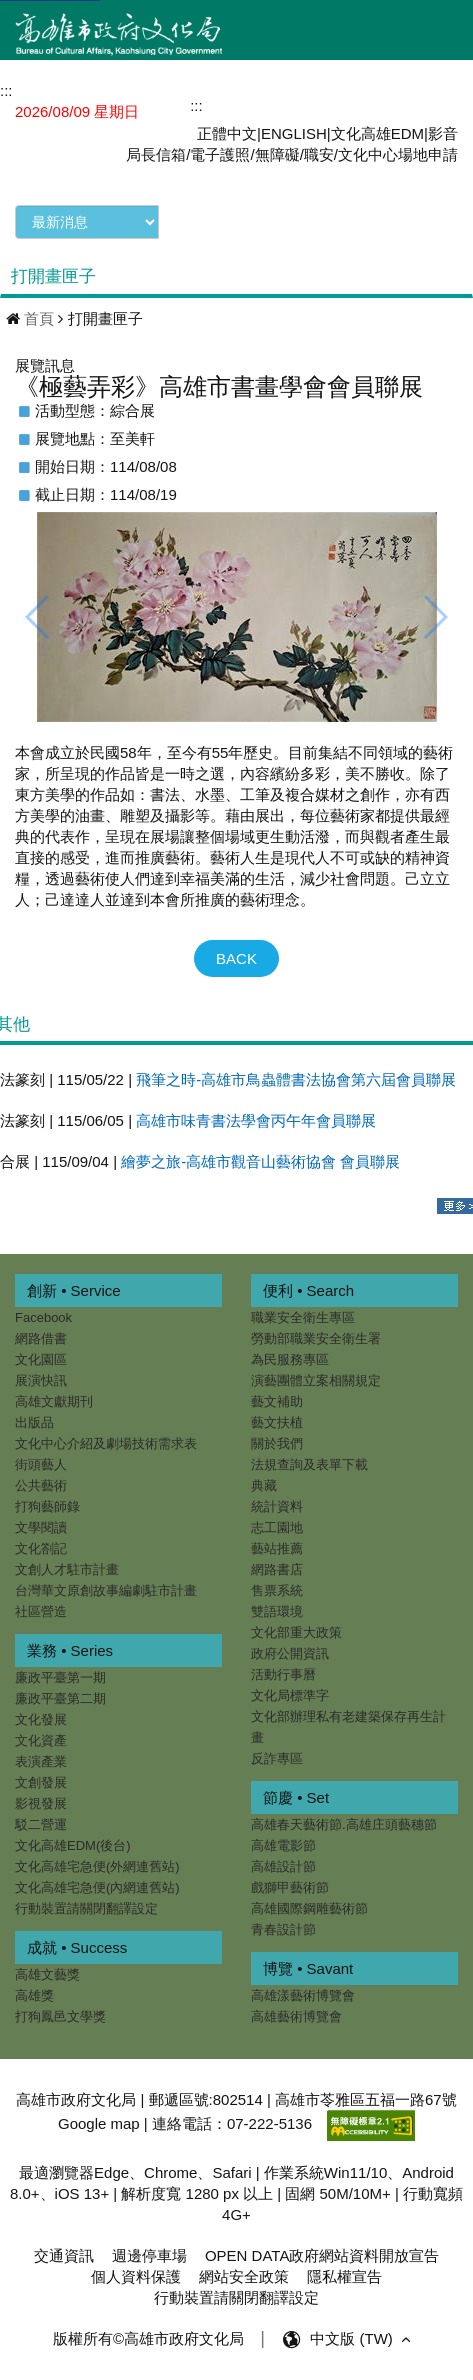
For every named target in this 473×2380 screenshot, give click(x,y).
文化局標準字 (289, 1695)
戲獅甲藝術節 (289, 1887)
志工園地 (276, 1527)
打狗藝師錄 (47, 1506)
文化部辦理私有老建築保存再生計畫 (347, 1727)
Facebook (43, 1317)
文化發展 (41, 1719)
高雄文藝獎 (47, 1974)
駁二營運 (41, 1824)
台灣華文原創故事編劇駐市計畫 (106, 1590)
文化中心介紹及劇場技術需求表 (106, 1443)
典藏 (263, 1485)
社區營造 (41, 1611)
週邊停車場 (149, 2255)
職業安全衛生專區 (302, 1317)
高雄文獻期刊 (54, 1401)
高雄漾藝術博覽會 (302, 1995)
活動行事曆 (282, 1674)
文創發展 (41, 1782)
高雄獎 (34, 1995)
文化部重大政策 (295, 1632)
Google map (99, 2124)
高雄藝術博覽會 (295, 2016)
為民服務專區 (289, 1359)
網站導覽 (243, 104)
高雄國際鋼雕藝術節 (308, 1908)
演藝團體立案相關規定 (315, 1380)
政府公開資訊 (289, 1653)
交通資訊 (64, 2255)
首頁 (39, 318)
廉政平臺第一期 (60, 1677)
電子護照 (220, 154)
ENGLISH (294, 133)
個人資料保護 (136, 2276)
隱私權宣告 (344, 2276)
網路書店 (276, 1569)
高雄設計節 (282, 1866)
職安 (319, 154)
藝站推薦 (276, 1548)
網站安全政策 (244, 2276)
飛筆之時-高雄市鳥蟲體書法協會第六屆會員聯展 (296, 1079)
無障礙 (277, 154)
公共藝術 (41, 1485)
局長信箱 (156, 154)
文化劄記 (41, 1548)
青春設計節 (282, 1929)
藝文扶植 (276, 1422)
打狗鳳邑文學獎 (60, 2016)
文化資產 (41, 1740)
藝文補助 (276, 1401)
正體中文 (227, 133)
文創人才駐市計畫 (67, 1569)
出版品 (34, 1422)
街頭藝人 (41, 1464)
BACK (236, 958)
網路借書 (41, 1338)
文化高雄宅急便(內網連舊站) (97, 1887)
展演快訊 (41, 1380)
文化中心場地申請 (398, 154)
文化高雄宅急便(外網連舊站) (97, 1866)
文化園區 (41, 1359)
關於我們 (276, 1443)
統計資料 (276, 1506)
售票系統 (276, 1590)
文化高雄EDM (377, 133)
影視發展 (41, 1803)
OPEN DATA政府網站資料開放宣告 (322, 2255)
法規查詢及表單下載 (308, 1464)
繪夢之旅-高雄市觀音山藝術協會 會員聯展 (260, 1161)
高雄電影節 (282, 1845)
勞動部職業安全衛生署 (315, 1338)
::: (196, 105)
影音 (443, 133)
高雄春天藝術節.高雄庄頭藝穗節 (343, 1824)
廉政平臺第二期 (60, 1698)
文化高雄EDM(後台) (73, 1845)
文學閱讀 (41, 1527)
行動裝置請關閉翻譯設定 (86, 1908)
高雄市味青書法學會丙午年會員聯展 (256, 1120)
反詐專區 (276, 1758)
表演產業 (41, 1761)
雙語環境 (276, 1611)
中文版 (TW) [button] (362, 2339)
